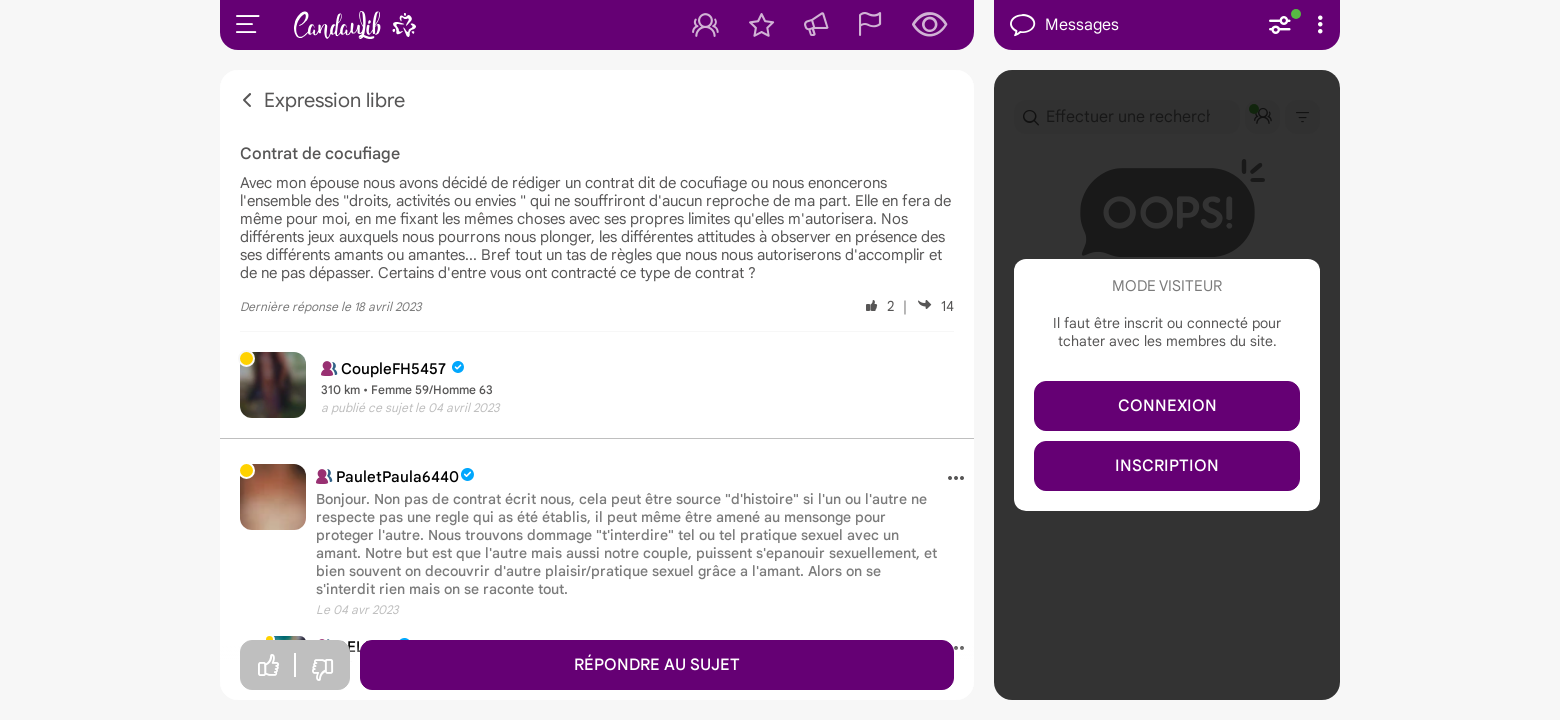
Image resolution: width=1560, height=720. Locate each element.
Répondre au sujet (657, 665)
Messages (1064, 25)
